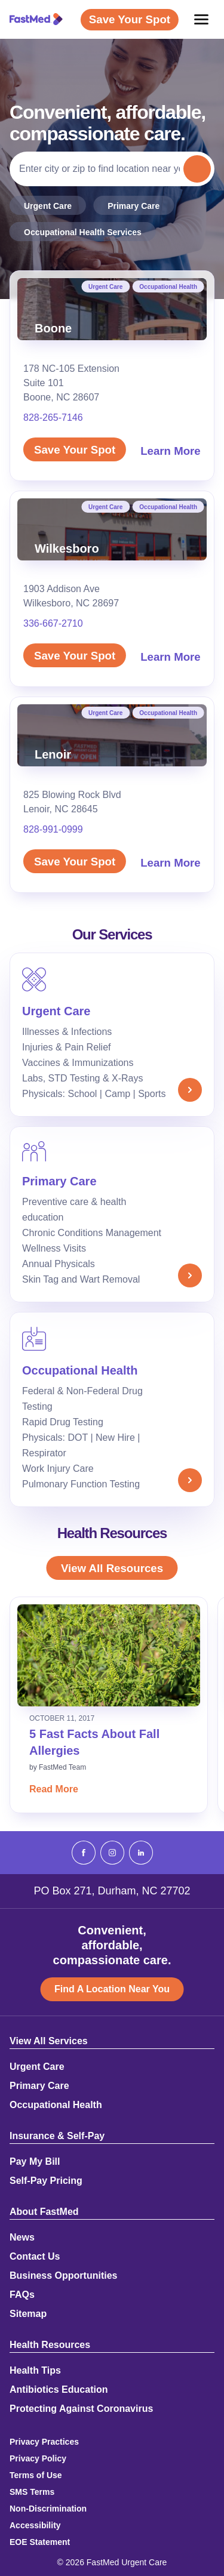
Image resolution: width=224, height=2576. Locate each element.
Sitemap (28, 2314)
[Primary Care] (112, 1214)
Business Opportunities (63, 2276)
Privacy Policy (38, 2458)
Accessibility (35, 2525)
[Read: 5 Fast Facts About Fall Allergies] (108, 1655)
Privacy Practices (44, 2442)
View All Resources (112, 1568)
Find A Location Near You (112, 1989)
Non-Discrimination (48, 2508)
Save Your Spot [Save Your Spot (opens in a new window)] (129, 19)
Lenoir (53, 754)
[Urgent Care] (112, 1035)
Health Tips (35, 2370)
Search (197, 169)
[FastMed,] (36, 19)
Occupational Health (168, 287)
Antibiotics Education (59, 2390)
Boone (53, 328)
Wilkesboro (67, 548)
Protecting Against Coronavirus (81, 2409)
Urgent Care (48, 206)
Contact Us (35, 2256)
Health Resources (50, 2345)
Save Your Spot (74, 449)
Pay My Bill (35, 2162)
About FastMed (44, 2212)
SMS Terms (32, 2492)
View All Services (49, 2041)
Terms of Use (36, 2475)
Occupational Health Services (83, 232)
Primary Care (133, 206)
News (22, 2237)
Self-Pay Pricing (46, 2181)
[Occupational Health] (112, 1409)
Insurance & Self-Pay (57, 2136)
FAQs (22, 2295)
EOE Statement (40, 2542)
